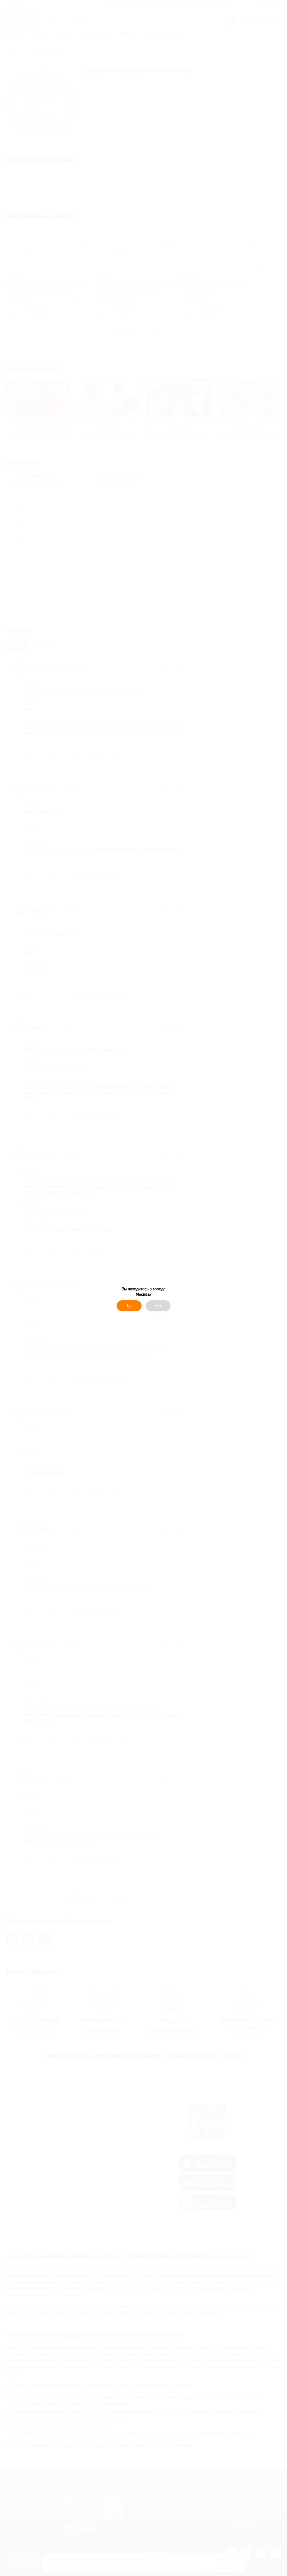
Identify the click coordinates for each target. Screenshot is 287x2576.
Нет (158, 1306)
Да (129, 1306)
